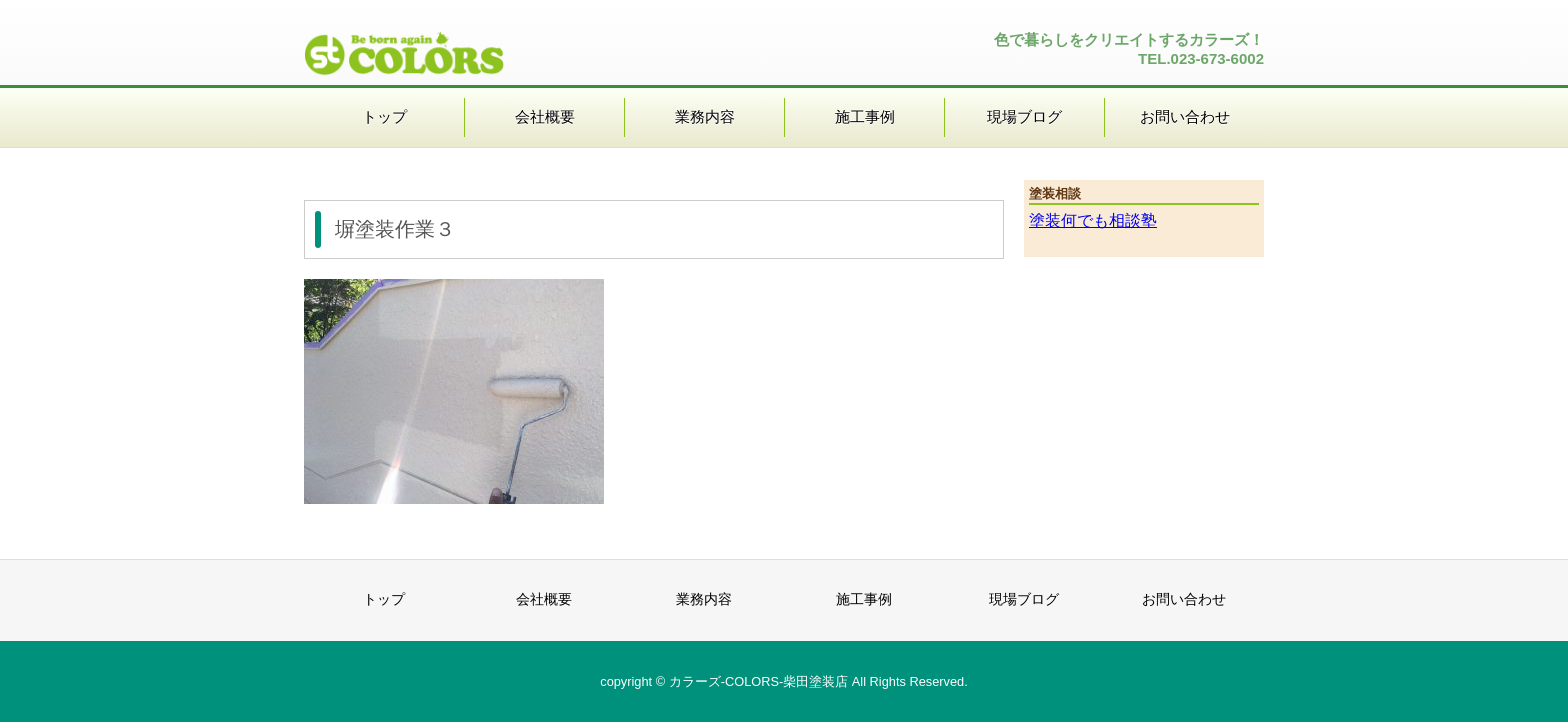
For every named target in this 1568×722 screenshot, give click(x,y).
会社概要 (545, 116)
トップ (384, 116)
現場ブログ (1024, 116)
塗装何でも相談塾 (1093, 220)
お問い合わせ (1185, 116)
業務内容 (705, 116)
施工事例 (865, 116)
